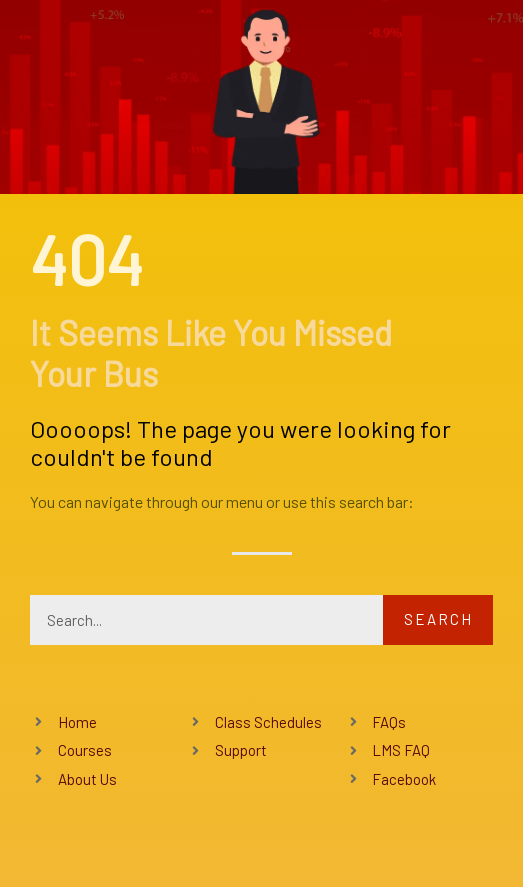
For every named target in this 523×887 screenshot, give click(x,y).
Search (438, 619)
